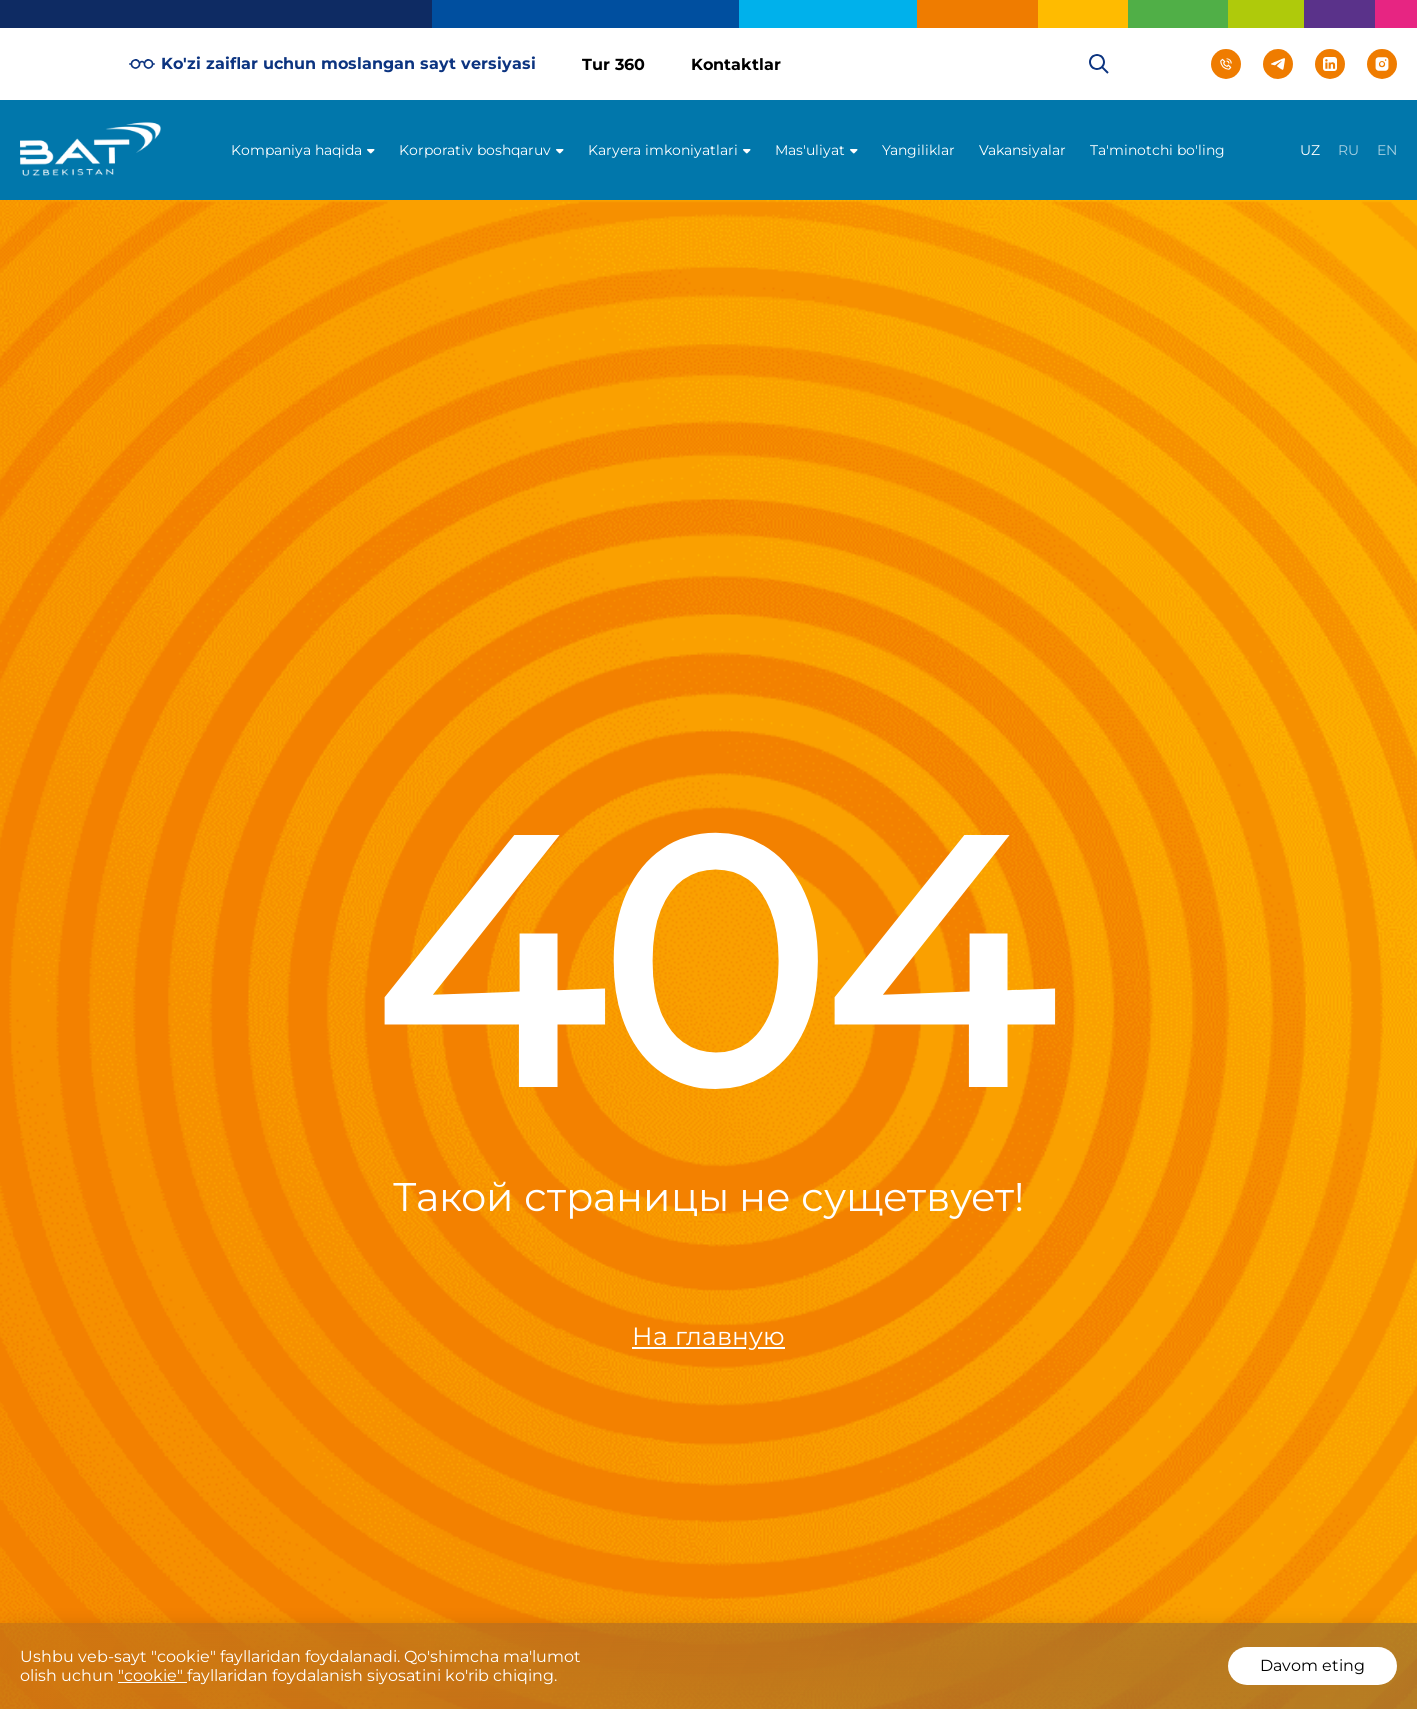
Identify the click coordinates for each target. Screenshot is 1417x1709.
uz (1310, 150)
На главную (708, 1336)
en (1387, 150)
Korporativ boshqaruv (475, 150)
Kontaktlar (736, 64)
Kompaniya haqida (296, 150)
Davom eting (1312, 1665)
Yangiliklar (918, 150)
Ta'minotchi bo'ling (1157, 150)
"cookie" (152, 1675)
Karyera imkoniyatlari (663, 150)
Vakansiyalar (1022, 150)
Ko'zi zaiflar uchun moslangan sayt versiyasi (332, 64)
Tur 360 (613, 64)
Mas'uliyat (810, 150)
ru (1348, 150)
